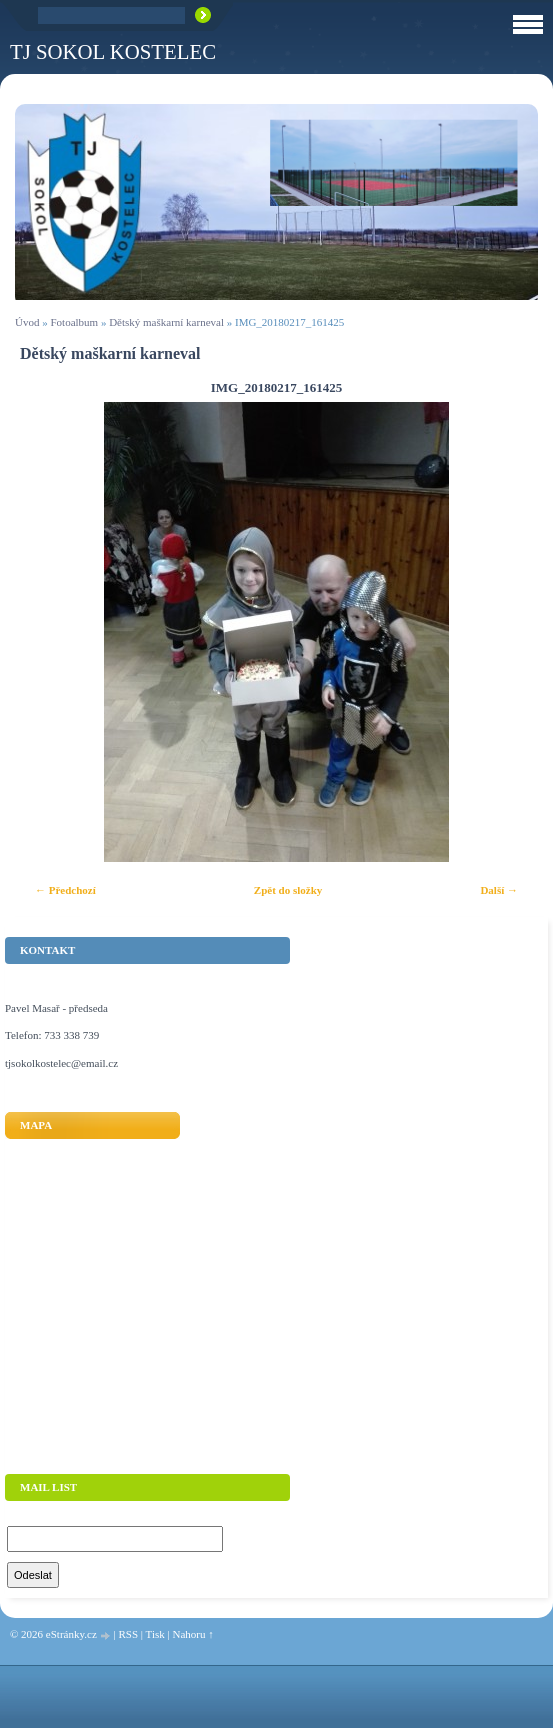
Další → (499, 890)
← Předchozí (65, 890)
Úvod (27, 322)
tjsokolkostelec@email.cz (61, 1063)
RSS (128, 1634)
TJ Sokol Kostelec (113, 51)
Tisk (155, 1634)
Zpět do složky (288, 890)
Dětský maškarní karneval (166, 322)
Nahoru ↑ (192, 1634)
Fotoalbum (74, 322)
